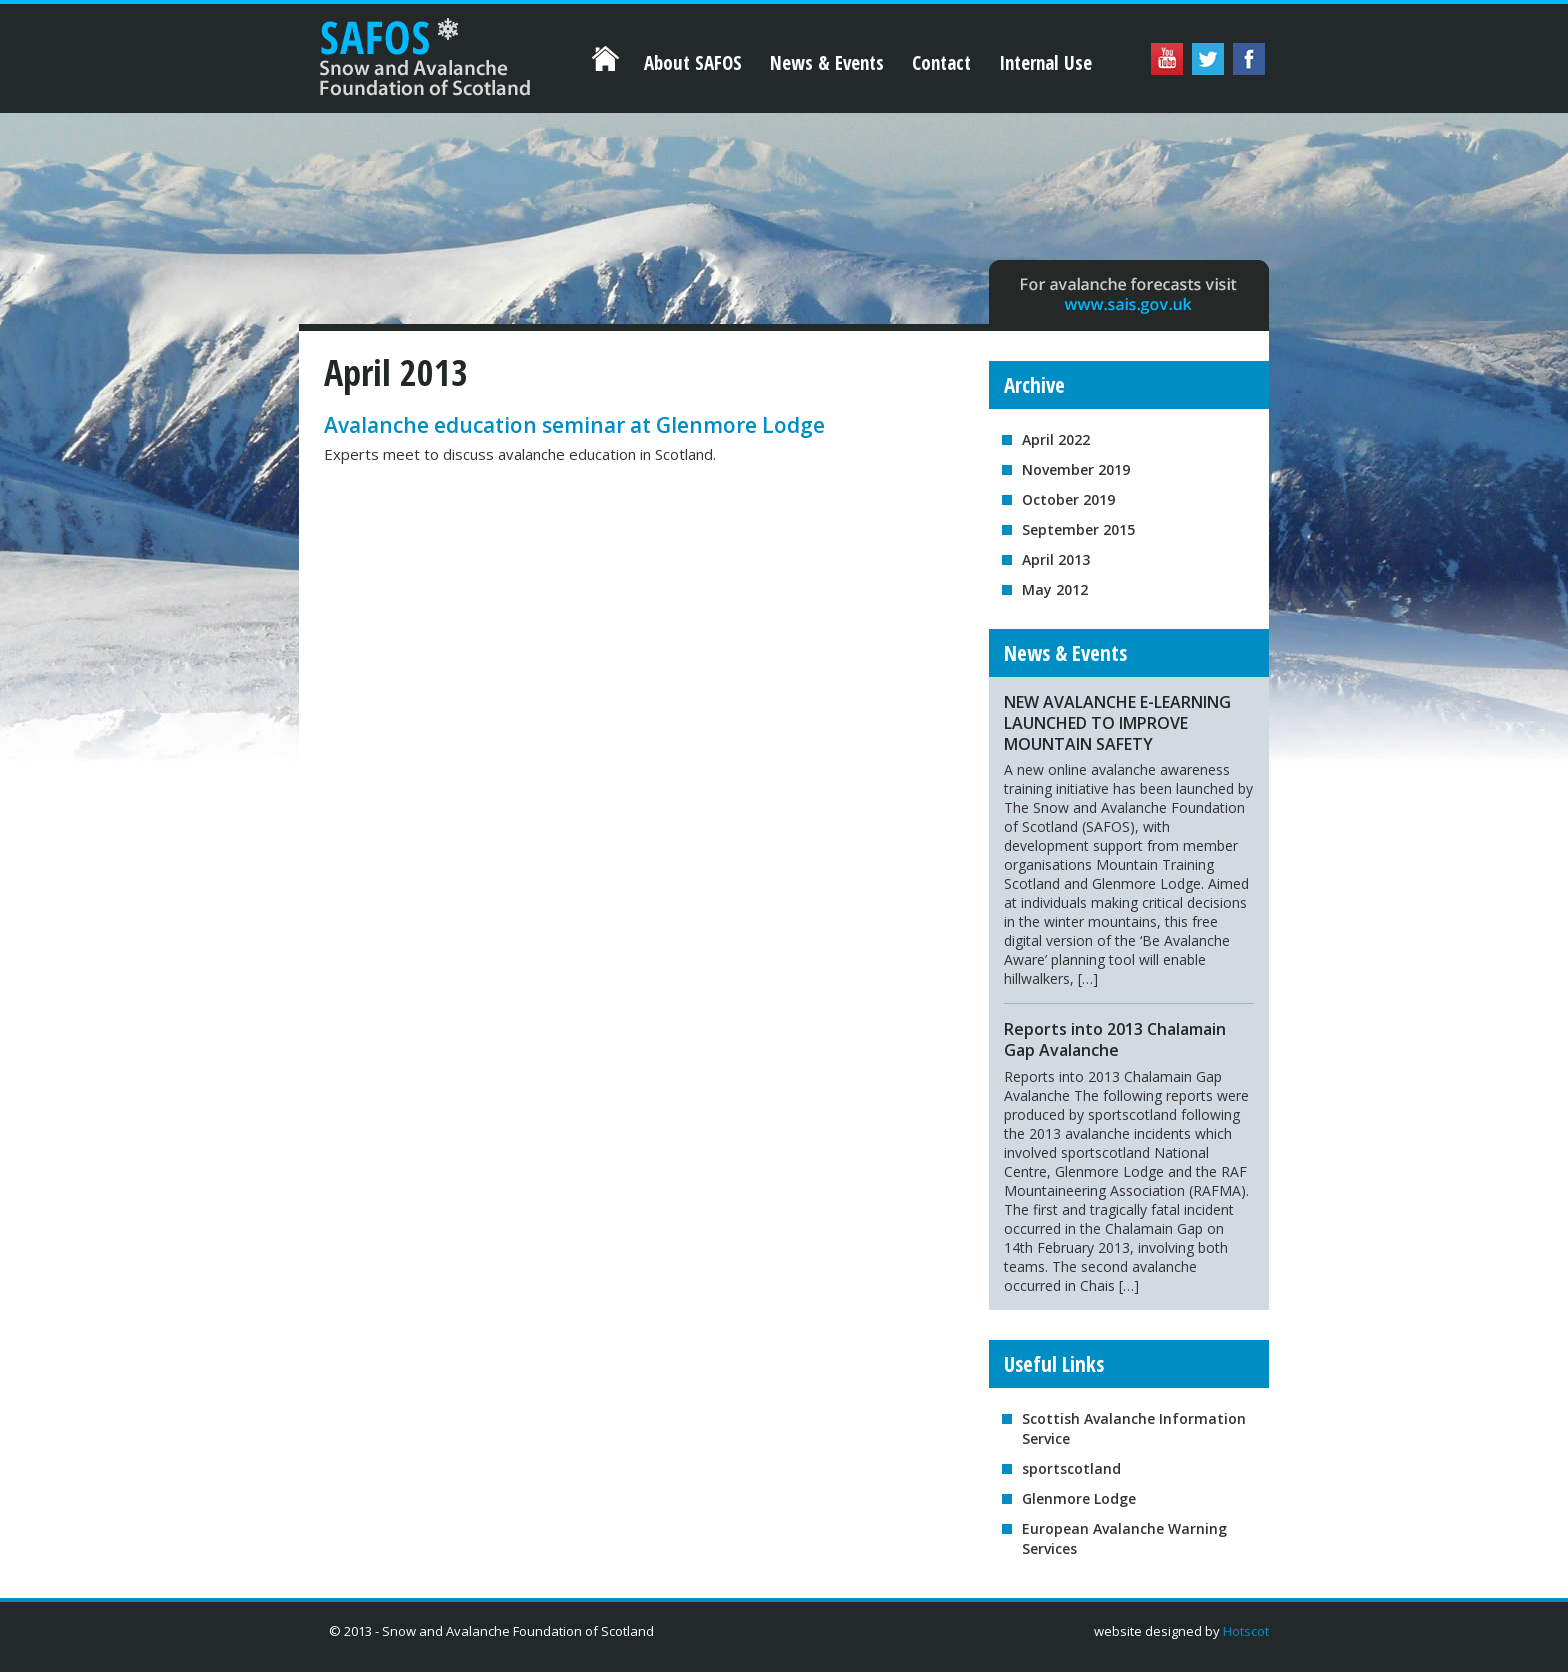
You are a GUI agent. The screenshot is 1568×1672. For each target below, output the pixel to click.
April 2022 (1056, 439)
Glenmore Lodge (1079, 1498)
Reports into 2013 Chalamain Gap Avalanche (1115, 1039)
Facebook (1249, 59)
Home (414, 48)
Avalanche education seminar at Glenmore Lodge (574, 425)
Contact (941, 63)
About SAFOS (693, 63)
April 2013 (1056, 559)
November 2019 (1076, 469)
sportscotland (1071, 1468)
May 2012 (1055, 589)
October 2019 (1068, 499)
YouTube (1167, 59)
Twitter (1208, 59)
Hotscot (1246, 1631)
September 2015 (1078, 529)
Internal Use (1045, 63)
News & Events (827, 63)
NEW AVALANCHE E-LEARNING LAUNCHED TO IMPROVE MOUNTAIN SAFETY (1117, 723)
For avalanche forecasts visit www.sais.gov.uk (1129, 292)
